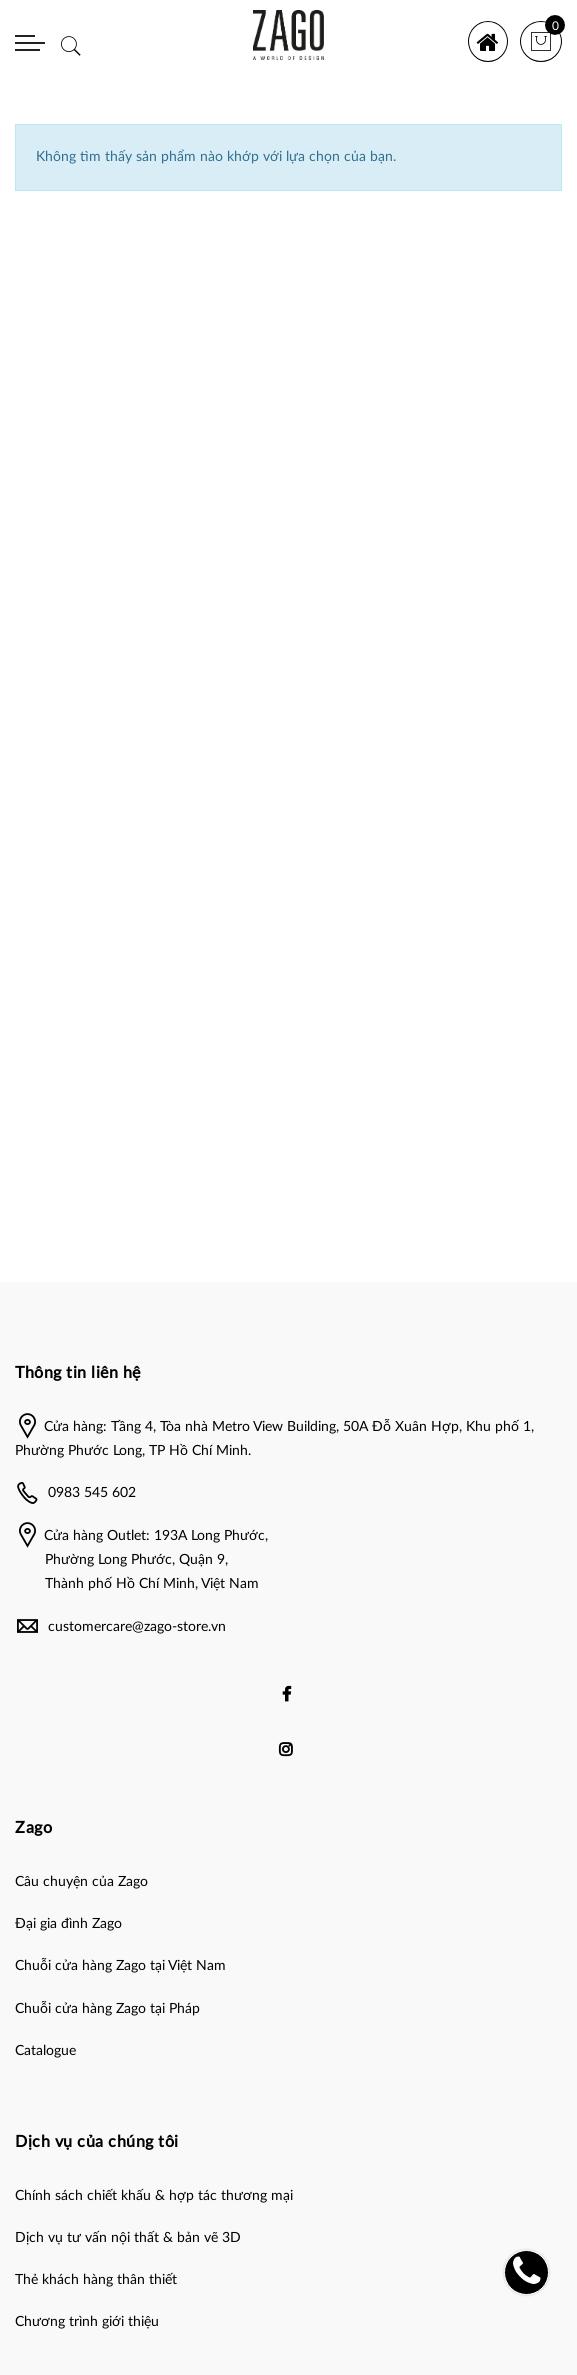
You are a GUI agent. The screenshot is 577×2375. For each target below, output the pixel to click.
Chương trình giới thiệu (87, 2322)
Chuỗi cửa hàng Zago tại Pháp (107, 2009)
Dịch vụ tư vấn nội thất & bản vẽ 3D (128, 2238)
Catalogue (45, 2051)
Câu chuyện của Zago (81, 1882)
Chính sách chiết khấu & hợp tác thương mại (154, 2196)
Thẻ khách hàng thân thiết (96, 2280)
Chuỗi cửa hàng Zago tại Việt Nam (120, 1966)
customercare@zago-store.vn (137, 1627)
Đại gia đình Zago (68, 1924)
